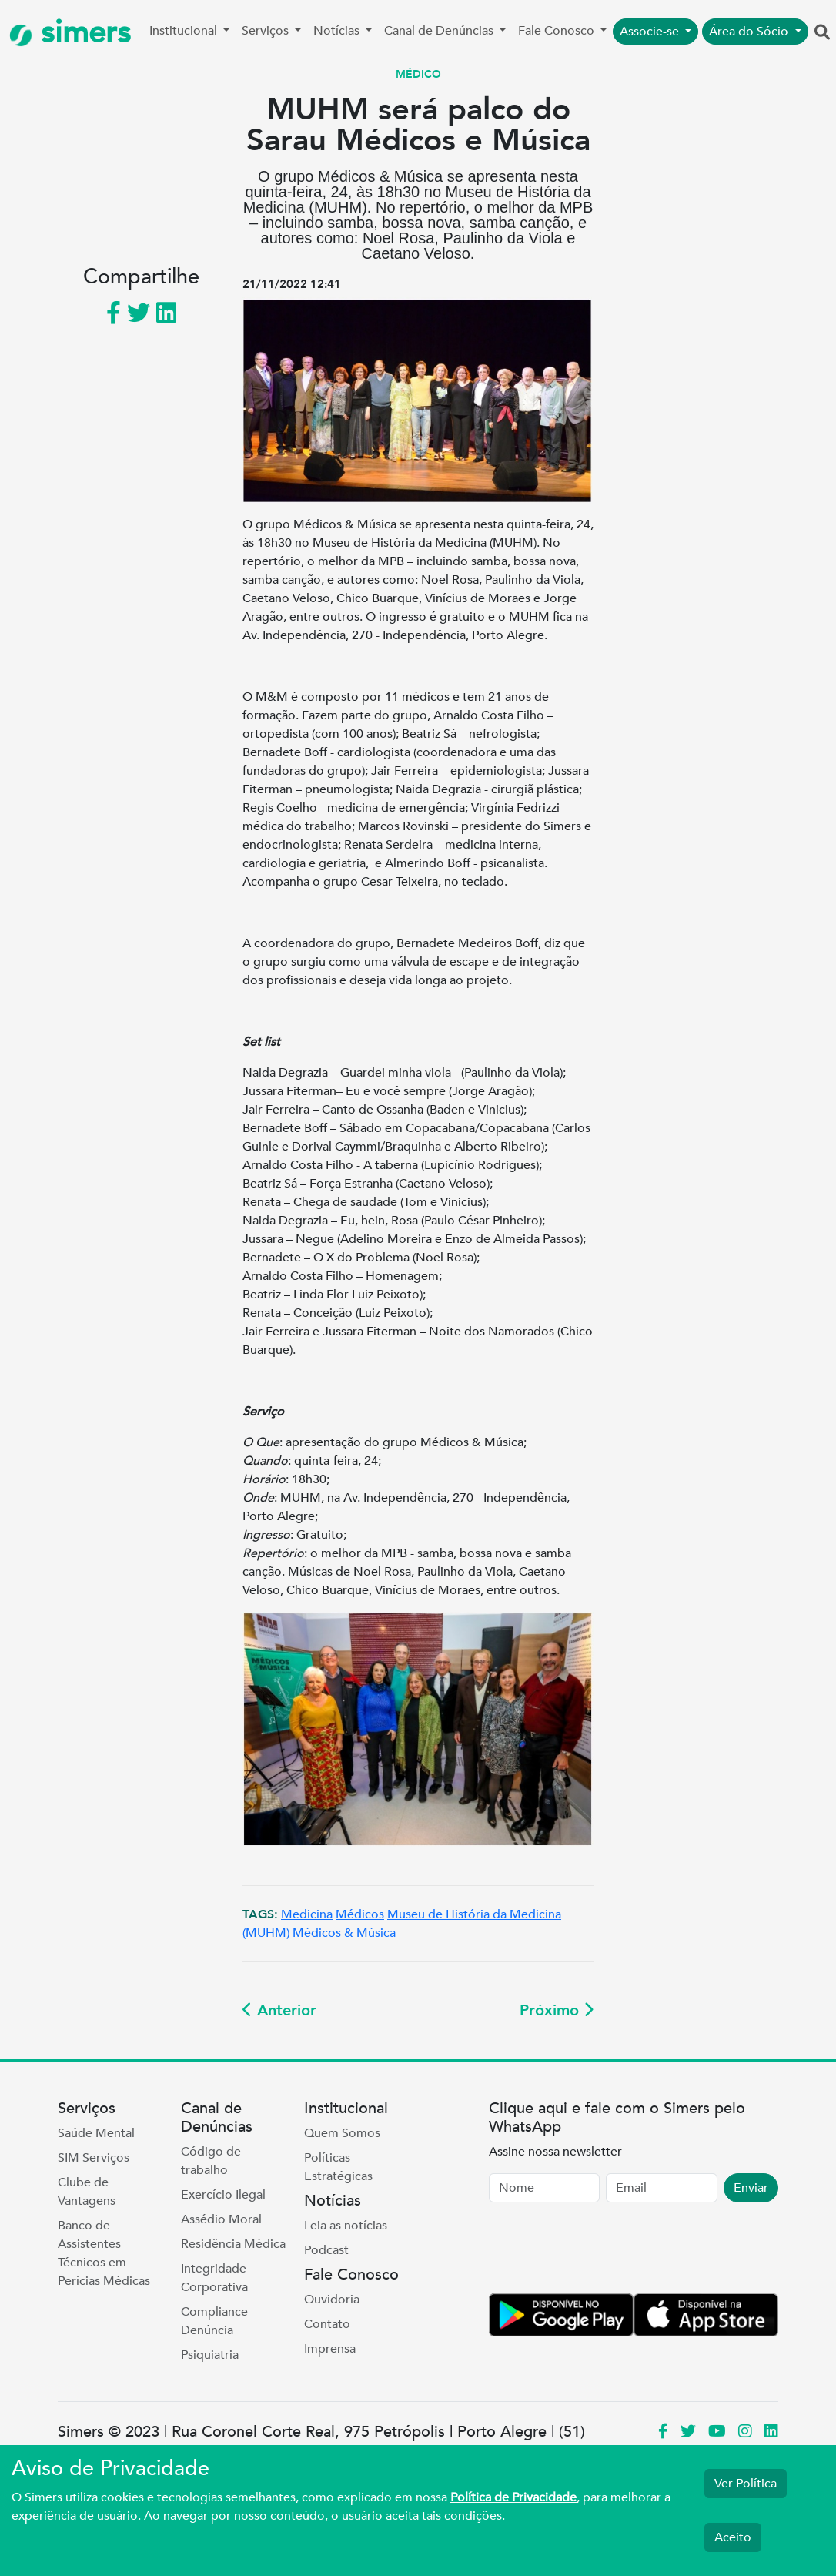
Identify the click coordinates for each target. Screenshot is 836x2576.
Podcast (326, 2250)
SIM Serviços (93, 2157)
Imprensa (330, 2348)
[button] (822, 33)
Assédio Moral (221, 2219)
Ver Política (745, 2483)
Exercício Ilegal (223, 2194)
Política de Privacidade (513, 2497)
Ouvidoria (331, 2299)
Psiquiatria (210, 2355)
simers (70, 33)
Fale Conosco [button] (557, 30)
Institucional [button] (184, 30)
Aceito (732, 2537)
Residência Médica (233, 2244)
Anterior (279, 2010)
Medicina (307, 1914)
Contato (327, 2324)
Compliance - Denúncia (218, 2321)
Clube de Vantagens (86, 2191)
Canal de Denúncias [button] (440, 30)
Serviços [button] (267, 30)
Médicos (360, 1914)
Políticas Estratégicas (338, 2167)
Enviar (751, 2187)
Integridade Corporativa (214, 2278)
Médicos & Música (344, 1932)
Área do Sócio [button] (750, 31)
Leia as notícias (345, 2225)
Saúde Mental (96, 2133)
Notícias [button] (338, 30)
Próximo (557, 2010)
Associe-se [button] (651, 31)
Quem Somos (342, 2133)
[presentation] (606, 2251)
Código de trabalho (211, 2161)
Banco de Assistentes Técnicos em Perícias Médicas (104, 2253)
